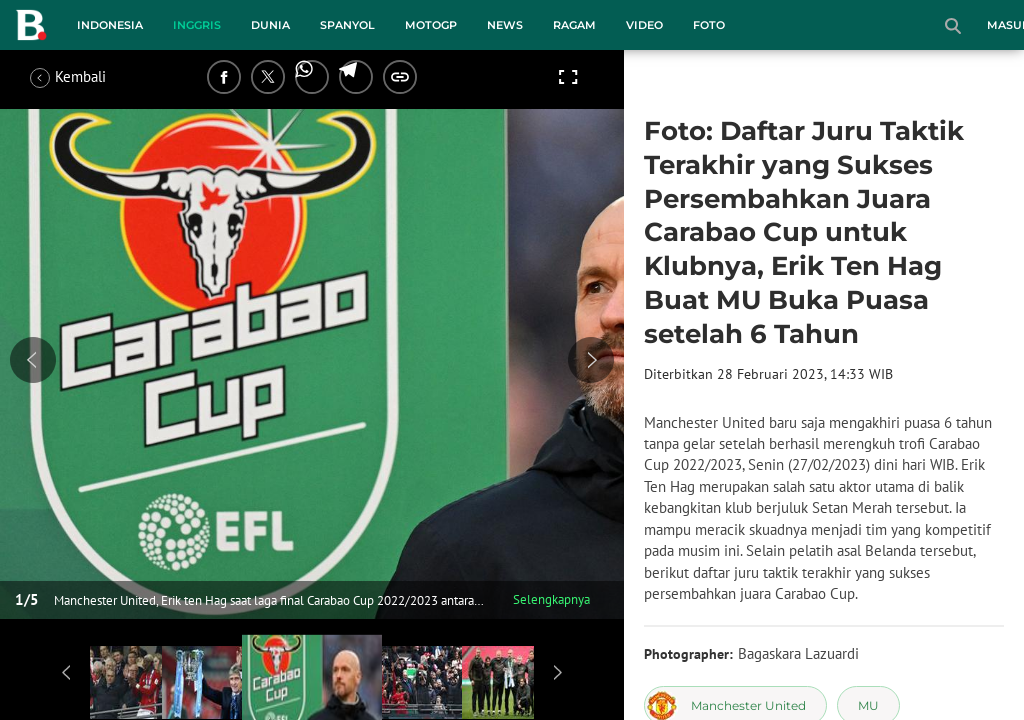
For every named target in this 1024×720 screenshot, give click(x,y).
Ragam (574, 25)
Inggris (197, 25)
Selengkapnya (551, 599)
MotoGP (431, 25)
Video (644, 25)
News (505, 25)
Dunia (270, 25)
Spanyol (347, 25)
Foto (709, 25)
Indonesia (110, 25)
